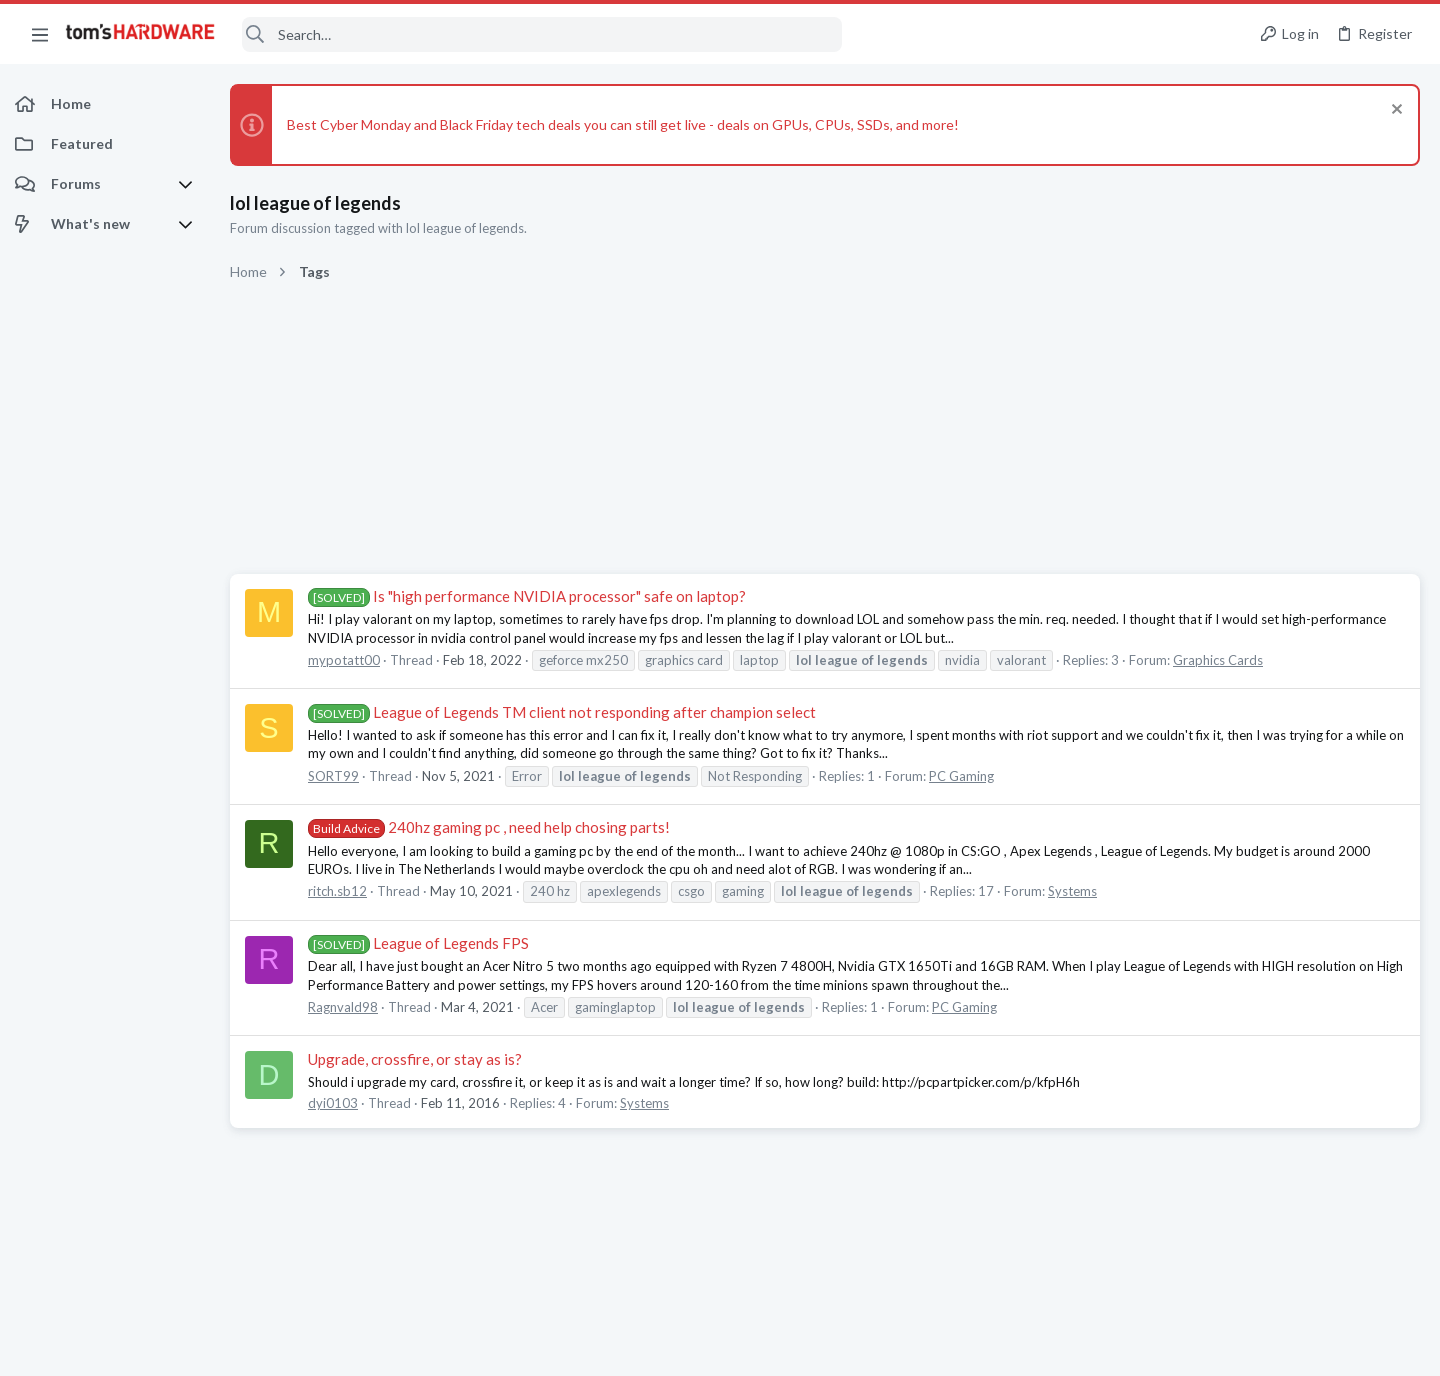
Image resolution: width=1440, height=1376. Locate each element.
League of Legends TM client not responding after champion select (562, 712)
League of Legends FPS (418, 943)
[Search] (542, 34)
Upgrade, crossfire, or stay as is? (415, 1059)
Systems (1072, 891)
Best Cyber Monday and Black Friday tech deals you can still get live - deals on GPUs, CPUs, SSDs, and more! (623, 124)
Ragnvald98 (343, 1007)
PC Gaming (961, 776)
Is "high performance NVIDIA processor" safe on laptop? (527, 596)
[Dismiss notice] (1394, 111)
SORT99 (333, 776)
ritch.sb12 (337, 891)
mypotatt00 (344, 660)
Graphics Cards (1218, 660)
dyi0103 (333, 1103)
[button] (40, 34)
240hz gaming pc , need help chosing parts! (489, 827)
